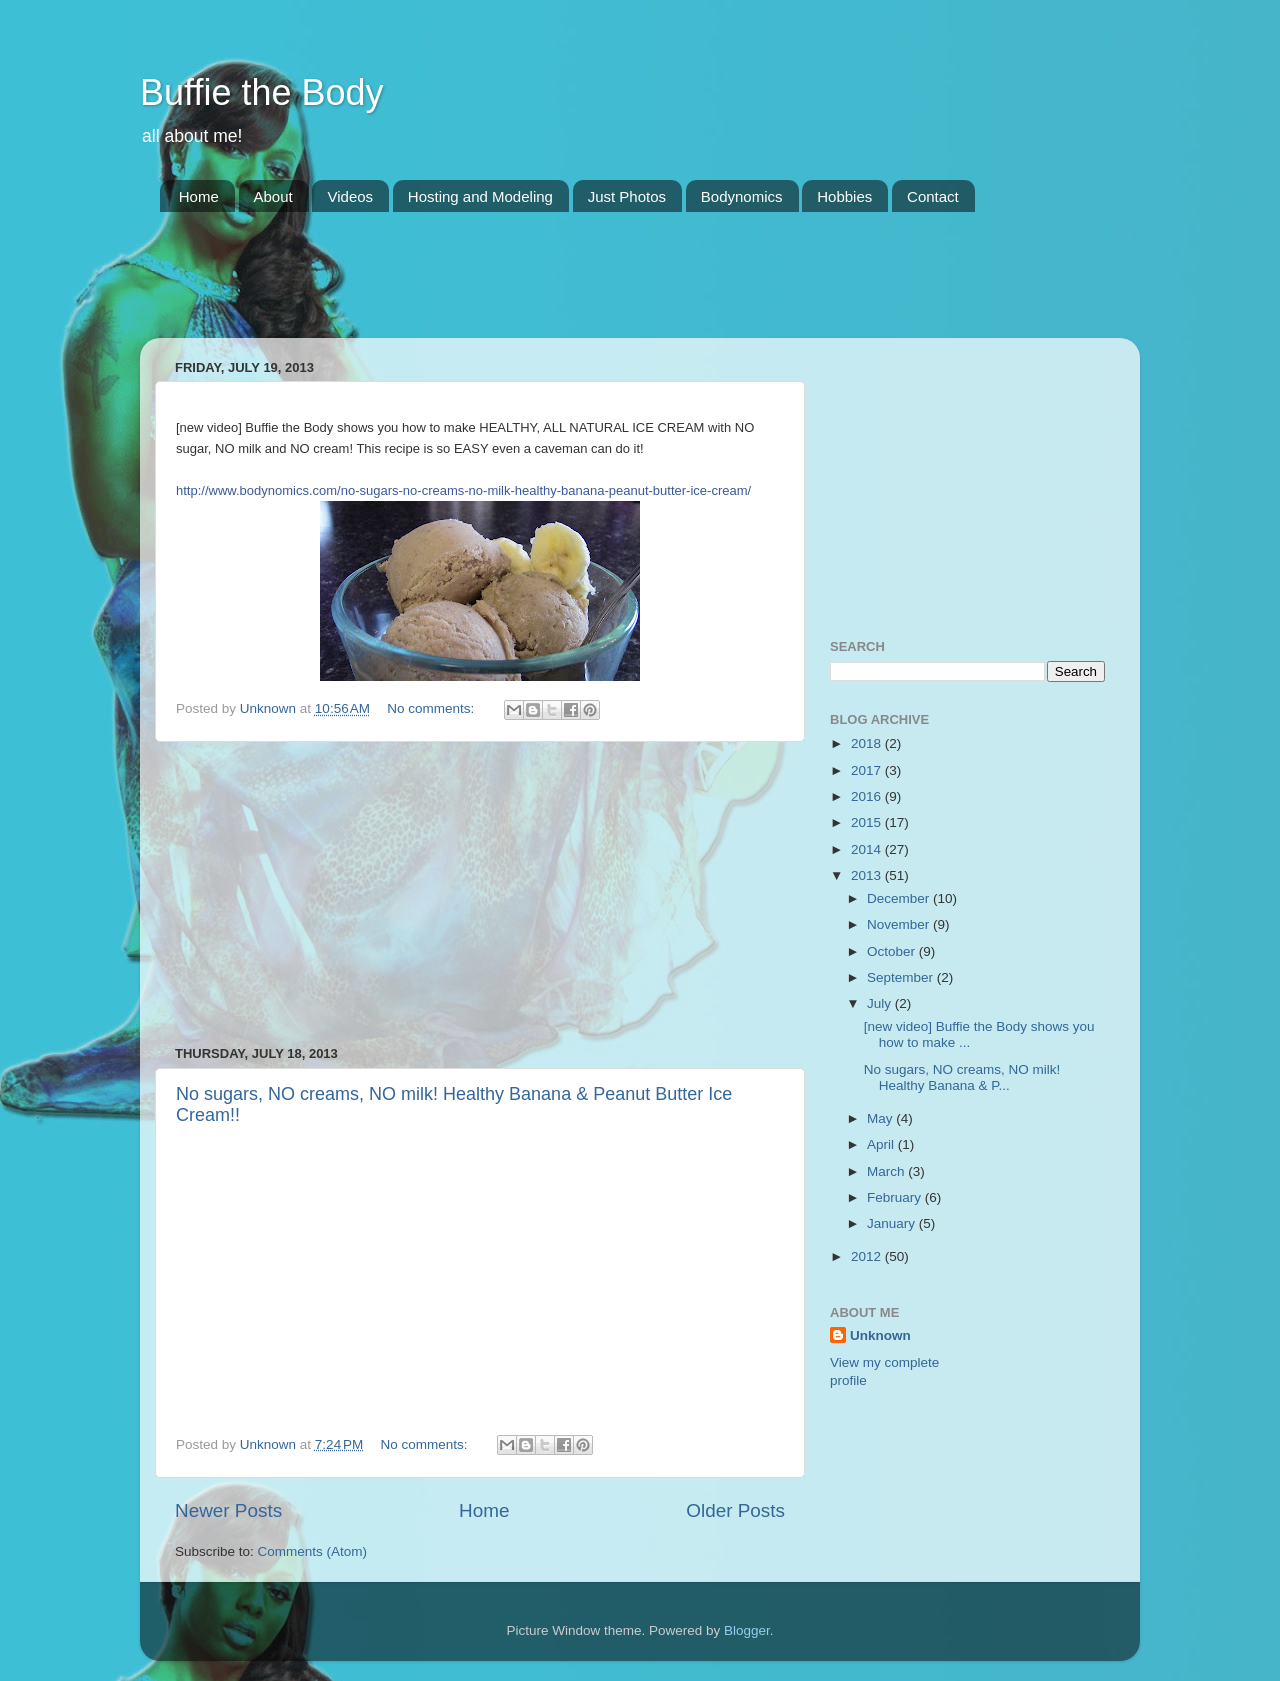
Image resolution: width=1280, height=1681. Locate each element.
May (881, 1118)
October (893, 951)
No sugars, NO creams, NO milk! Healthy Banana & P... (962, 1077)
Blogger (747, 1630)
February (896, 1197)
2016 (868, 796)
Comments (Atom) (313, 1551)
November (900, 924)
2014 (868, 849)
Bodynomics (742, 196)
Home (199, 196)
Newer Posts (228, 1510)
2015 (868, 822)
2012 (868, 1256)
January (893, 1223)
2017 (868, 770)
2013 (868, 875)
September (902, 977)
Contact (933, 196)
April (882, 1144)
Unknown (880, 1335)
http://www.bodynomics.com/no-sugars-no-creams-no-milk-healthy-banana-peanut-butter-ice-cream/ (463, 490)
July (881, 1003)
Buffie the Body (262, 92)
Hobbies (844, 196)
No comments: (432, 708)
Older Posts (735, 1510)
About (273, 196)
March (887, 1171)
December (900, 898)
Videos (350, 196)
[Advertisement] (524, 287)
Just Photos (627, 196)
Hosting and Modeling (480, 196)
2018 (868, 743)
